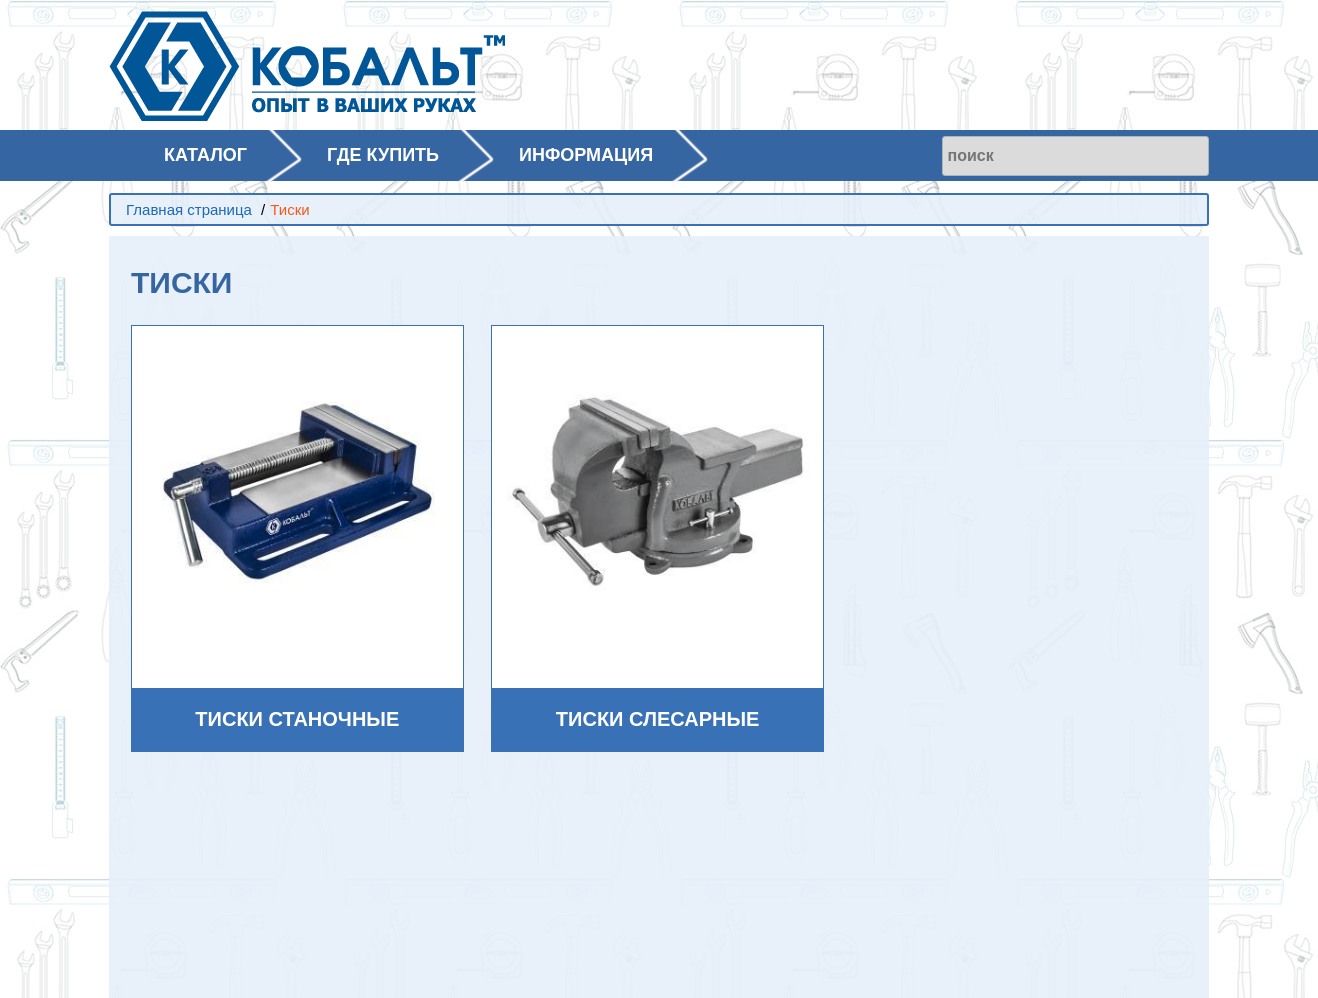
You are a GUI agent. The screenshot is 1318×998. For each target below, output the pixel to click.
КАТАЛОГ (205, 155)
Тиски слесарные (658, 719)
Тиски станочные (297, 719)
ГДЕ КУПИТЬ (383, 155)
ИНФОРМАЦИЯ (586, 155)
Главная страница (189, 209)
